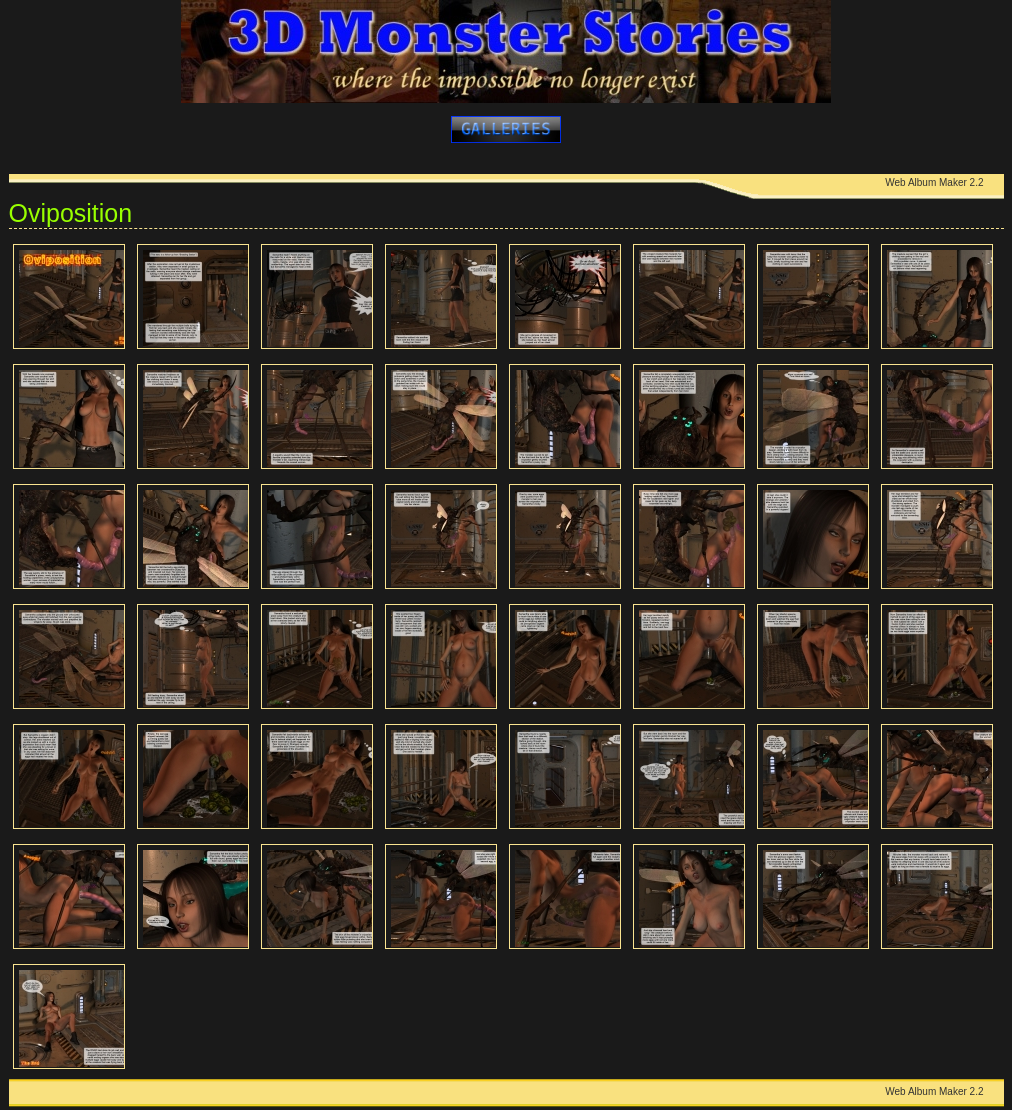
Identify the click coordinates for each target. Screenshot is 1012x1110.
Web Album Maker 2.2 (934, 182)
